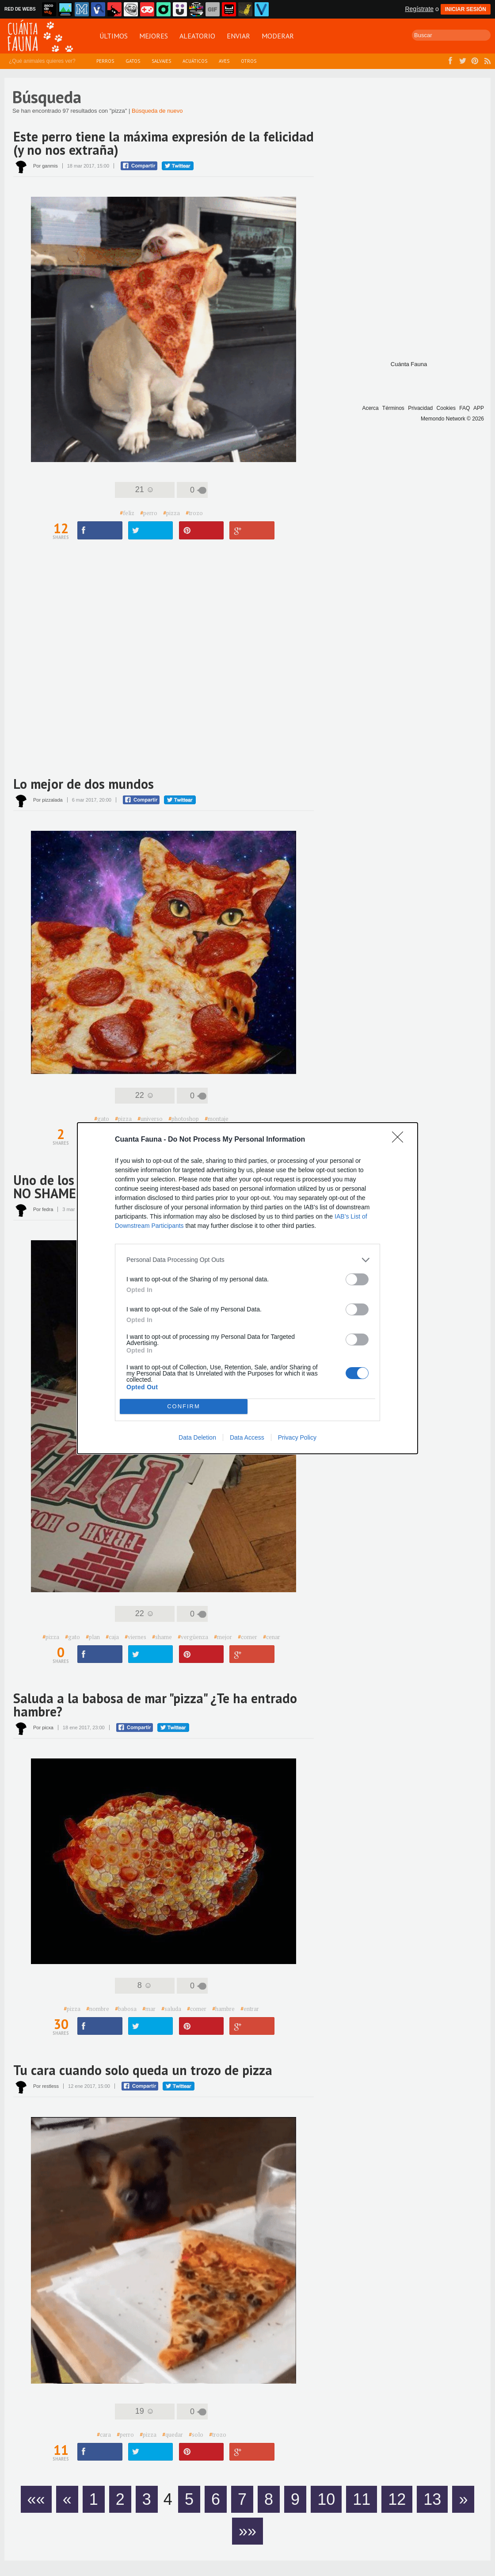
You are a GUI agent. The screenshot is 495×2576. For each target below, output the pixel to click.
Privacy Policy (297, 1437)
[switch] (357, 1279)
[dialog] (247, 1288)
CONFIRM (183, 1406)
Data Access (247, 1437)
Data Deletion (197, 1437)
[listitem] (247, 1260)
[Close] (400, 1139)
